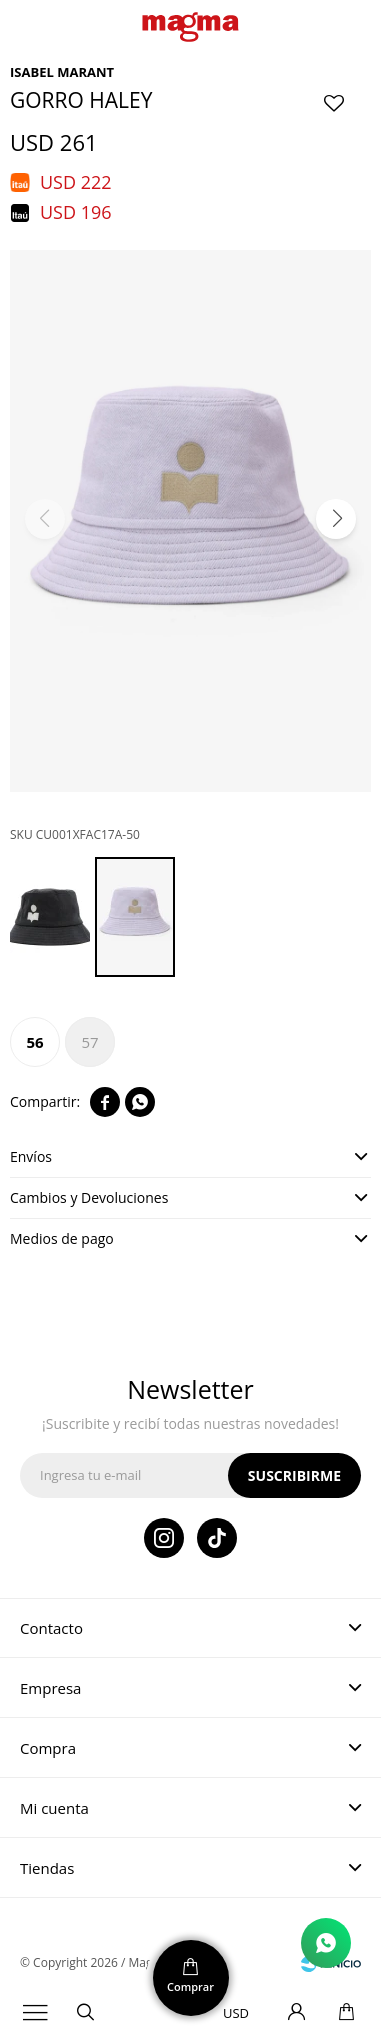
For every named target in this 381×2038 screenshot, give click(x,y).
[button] (336, 519)
